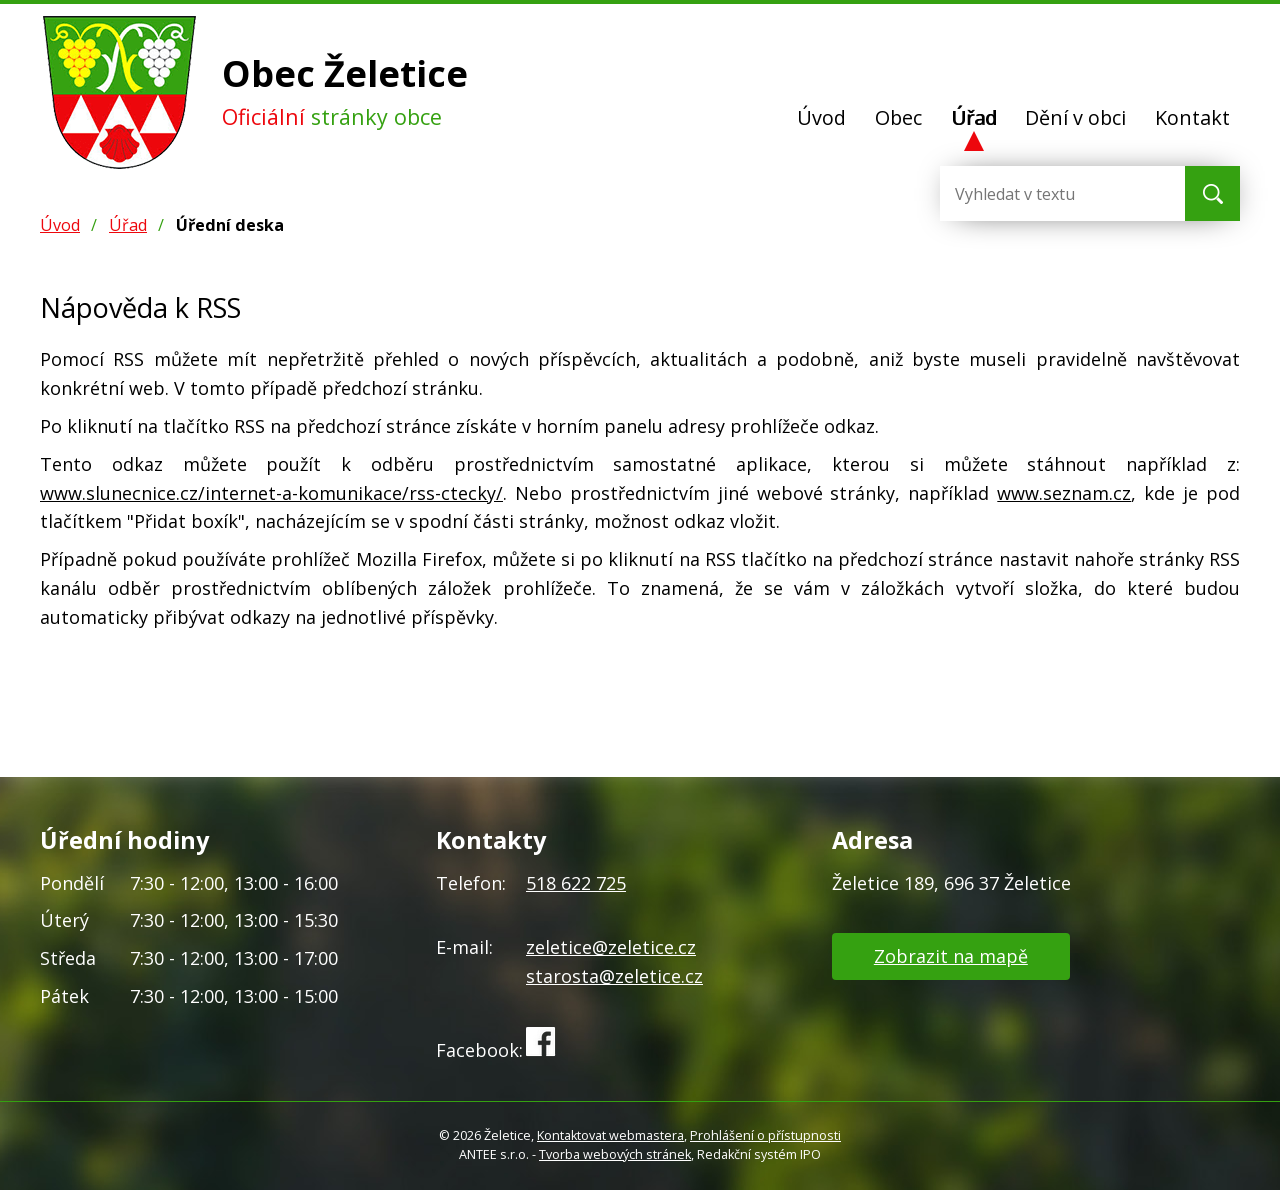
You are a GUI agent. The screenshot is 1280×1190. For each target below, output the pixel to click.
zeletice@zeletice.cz (611, 947)
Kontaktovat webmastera (610, 1135)
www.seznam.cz (1064, 493)
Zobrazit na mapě (951, 956)
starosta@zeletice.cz (614, 976)
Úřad (974, 117)
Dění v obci (1075, 117)
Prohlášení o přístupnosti (765, 1135)
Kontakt (1192, 117)
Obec (898, 117)
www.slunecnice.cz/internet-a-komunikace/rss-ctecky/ (271, 493)
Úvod (821, 117)
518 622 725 (576, 883)
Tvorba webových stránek (615, 1154)
